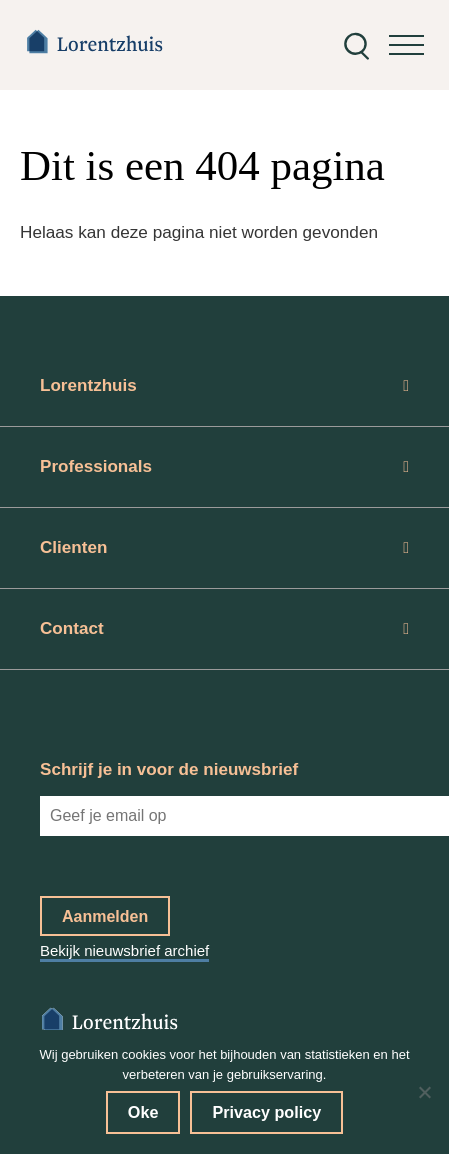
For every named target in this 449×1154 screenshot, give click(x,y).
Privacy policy (266, 1112)
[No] (424, 1092)
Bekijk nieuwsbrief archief (124, 950)
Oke (143, 1112)
